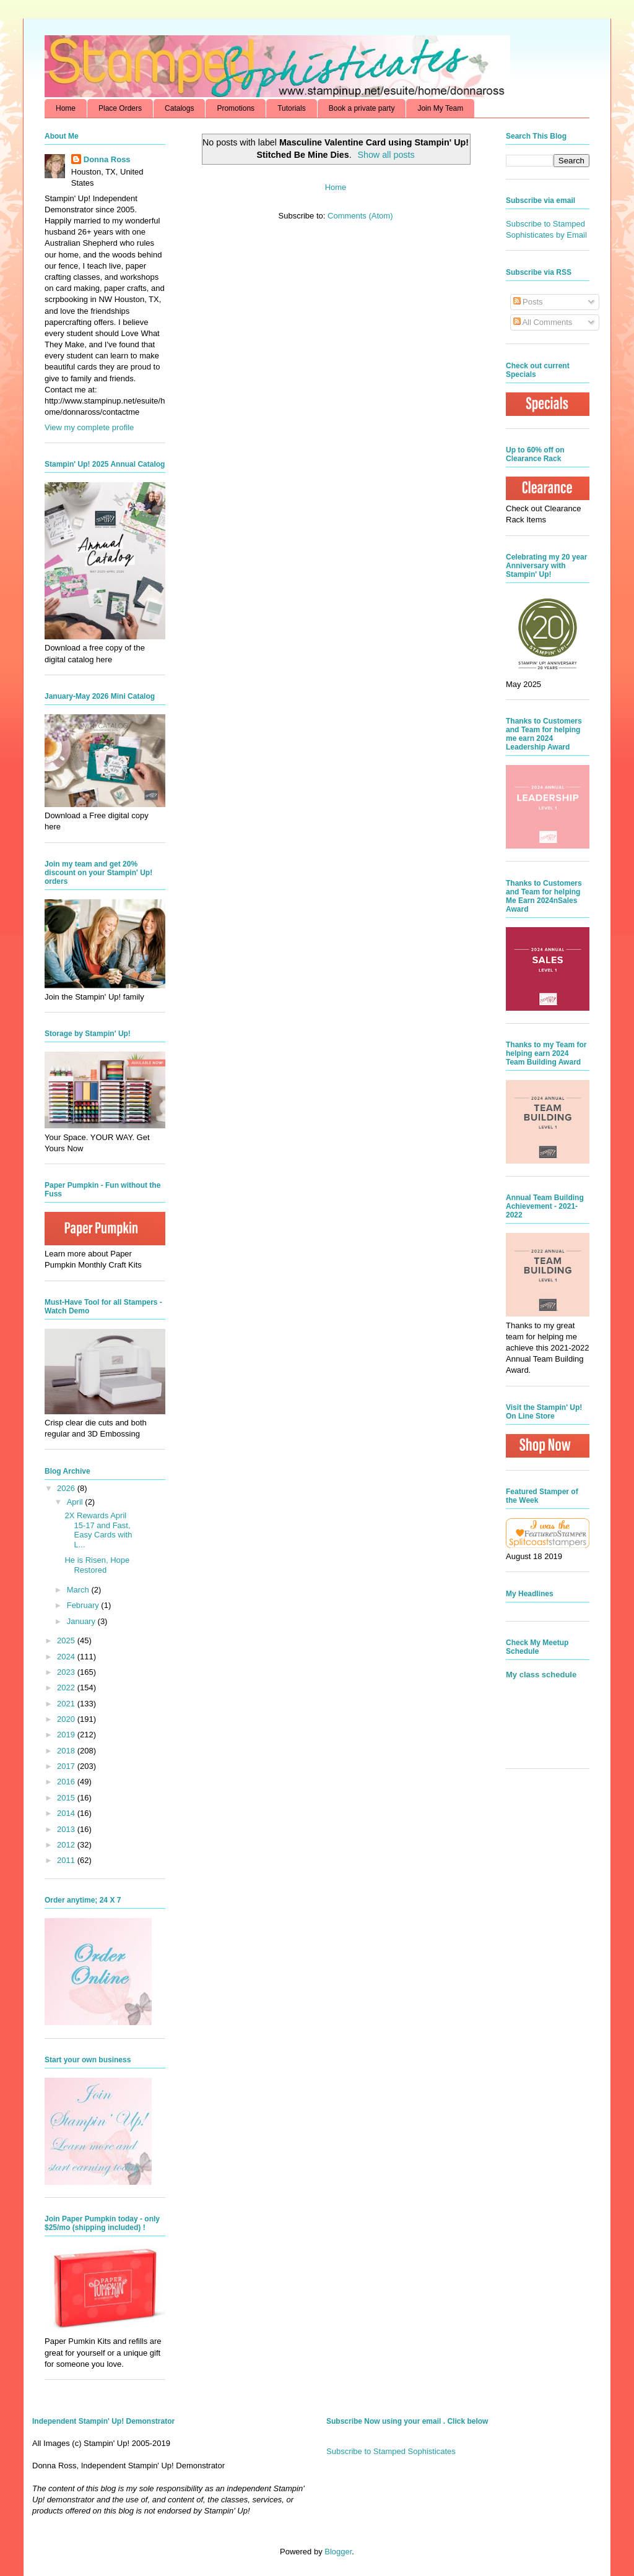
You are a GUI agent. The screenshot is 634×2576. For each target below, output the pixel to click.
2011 (67, 1860)
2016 (67, 1781)
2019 (67, 1734)
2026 (67, 1488)
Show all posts (385, 155)
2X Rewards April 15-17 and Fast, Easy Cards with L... (98, 1530)
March (79, 1589)
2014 (67, 1813)
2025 (67, 1640)
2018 (67, 1750)
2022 (67, 1687)
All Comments (543, 322)
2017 (67, 1766)
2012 (67, 1844)
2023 (67, 1672)
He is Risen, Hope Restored (96, 1565)
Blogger (338, 2551)
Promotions (235, 108)
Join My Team (440, 108)
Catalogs (179, 108)
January (82, 1621)
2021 (67, 1703)
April (76, 1501)
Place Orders (120, 108)
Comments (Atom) (360, 215)
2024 (67, 1656)
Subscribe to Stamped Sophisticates (391, 2451)
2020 (67, 1719)
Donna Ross (107, 159)
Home (66, 108)
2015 (67, 1797)
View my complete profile (89, 427)
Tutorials (291, 108)
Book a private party (362, 108)
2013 (67, 1829)
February (84, 1605)
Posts (528, 301)
